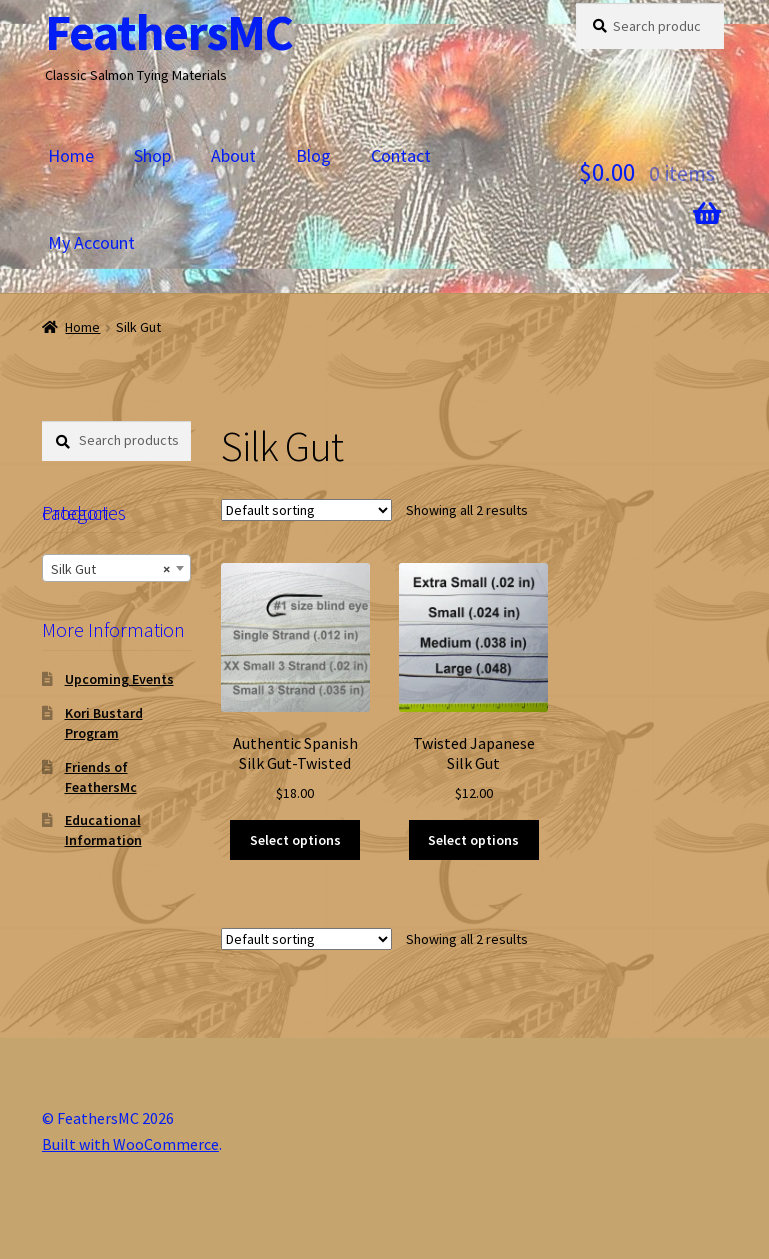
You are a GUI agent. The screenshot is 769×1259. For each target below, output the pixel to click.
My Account (91, 242)
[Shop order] (306, 510)
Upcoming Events (119, 679)
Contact (401, 155)
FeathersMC (169, 32)
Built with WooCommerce (130, 1144)
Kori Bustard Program (104, 723)
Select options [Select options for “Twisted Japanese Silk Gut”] (473, 840)
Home (71, 155)
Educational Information (103, 830)
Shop (152, 155)
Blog (313, 155)
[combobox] (116, 568)
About (233, 155)
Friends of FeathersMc (101, 777)
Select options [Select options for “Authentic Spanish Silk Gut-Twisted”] (295, 840)
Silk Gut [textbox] (110, 569)
